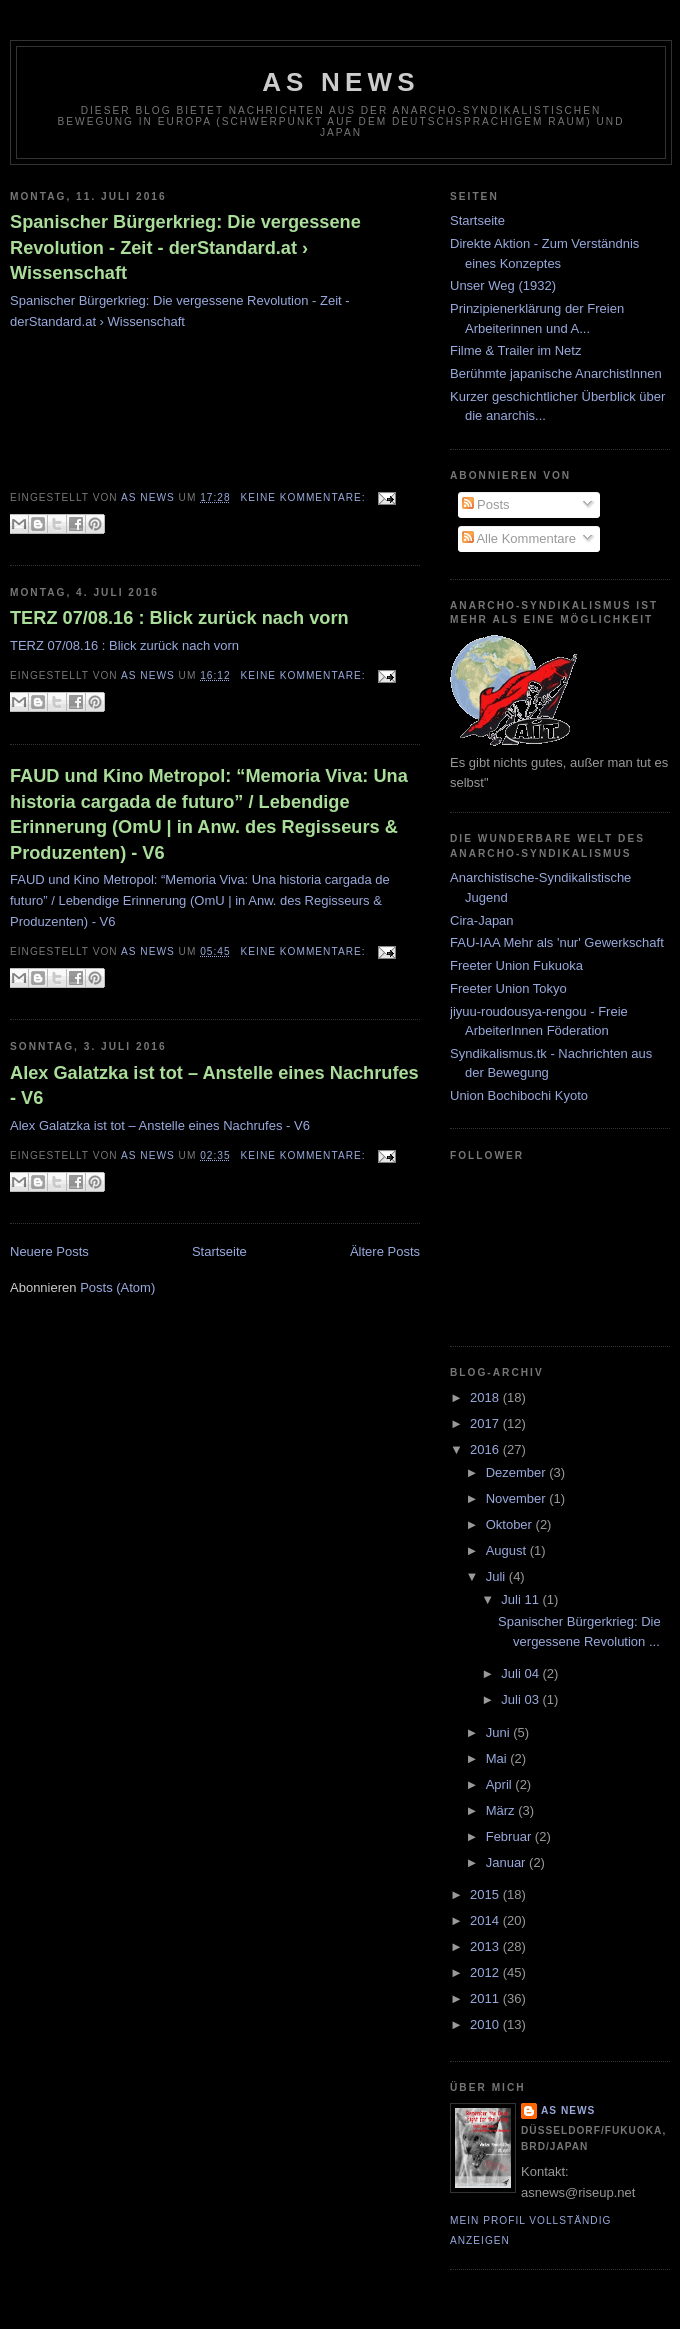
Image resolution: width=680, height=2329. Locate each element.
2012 (486, 1972)
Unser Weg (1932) (503, 285)
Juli (497, 1576)
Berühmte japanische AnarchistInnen (556, 373)
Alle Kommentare (519, 538)
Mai (498, 1758)
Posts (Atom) (117, 1287)
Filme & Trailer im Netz (515, 350)
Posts (486, 504)
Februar (510, 1836)
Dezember (518, 1472)
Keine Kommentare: (305, 497)
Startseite (219, 1251)
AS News (341, 82)
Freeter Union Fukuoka (516, 965)
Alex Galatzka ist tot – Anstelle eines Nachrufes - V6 (214, 1085)
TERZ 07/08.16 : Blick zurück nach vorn (179, 618)
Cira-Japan (482, 920)
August (508, 1550)
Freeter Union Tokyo (508, 988)
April (501, 1784)
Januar (507, 1862)
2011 (486, 1998)
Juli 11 (521, 1599)
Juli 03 (521, 1699)
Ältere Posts (385, 1251)
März (502, 1810)
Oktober (511, 1524)
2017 (486, 1423)
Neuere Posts (49, 1251)
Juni (499, 1732)
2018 (486, 1397)
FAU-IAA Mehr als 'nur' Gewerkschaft (557, 942)
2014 (486, 1920)
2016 (486, 1449)
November (518, 1498)
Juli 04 (521, 1673)
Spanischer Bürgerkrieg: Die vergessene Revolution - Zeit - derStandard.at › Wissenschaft (185, 247)
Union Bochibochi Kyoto (519, 1095)
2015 (486, 1894)
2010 (486, 2024)
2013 (486, 1946)
